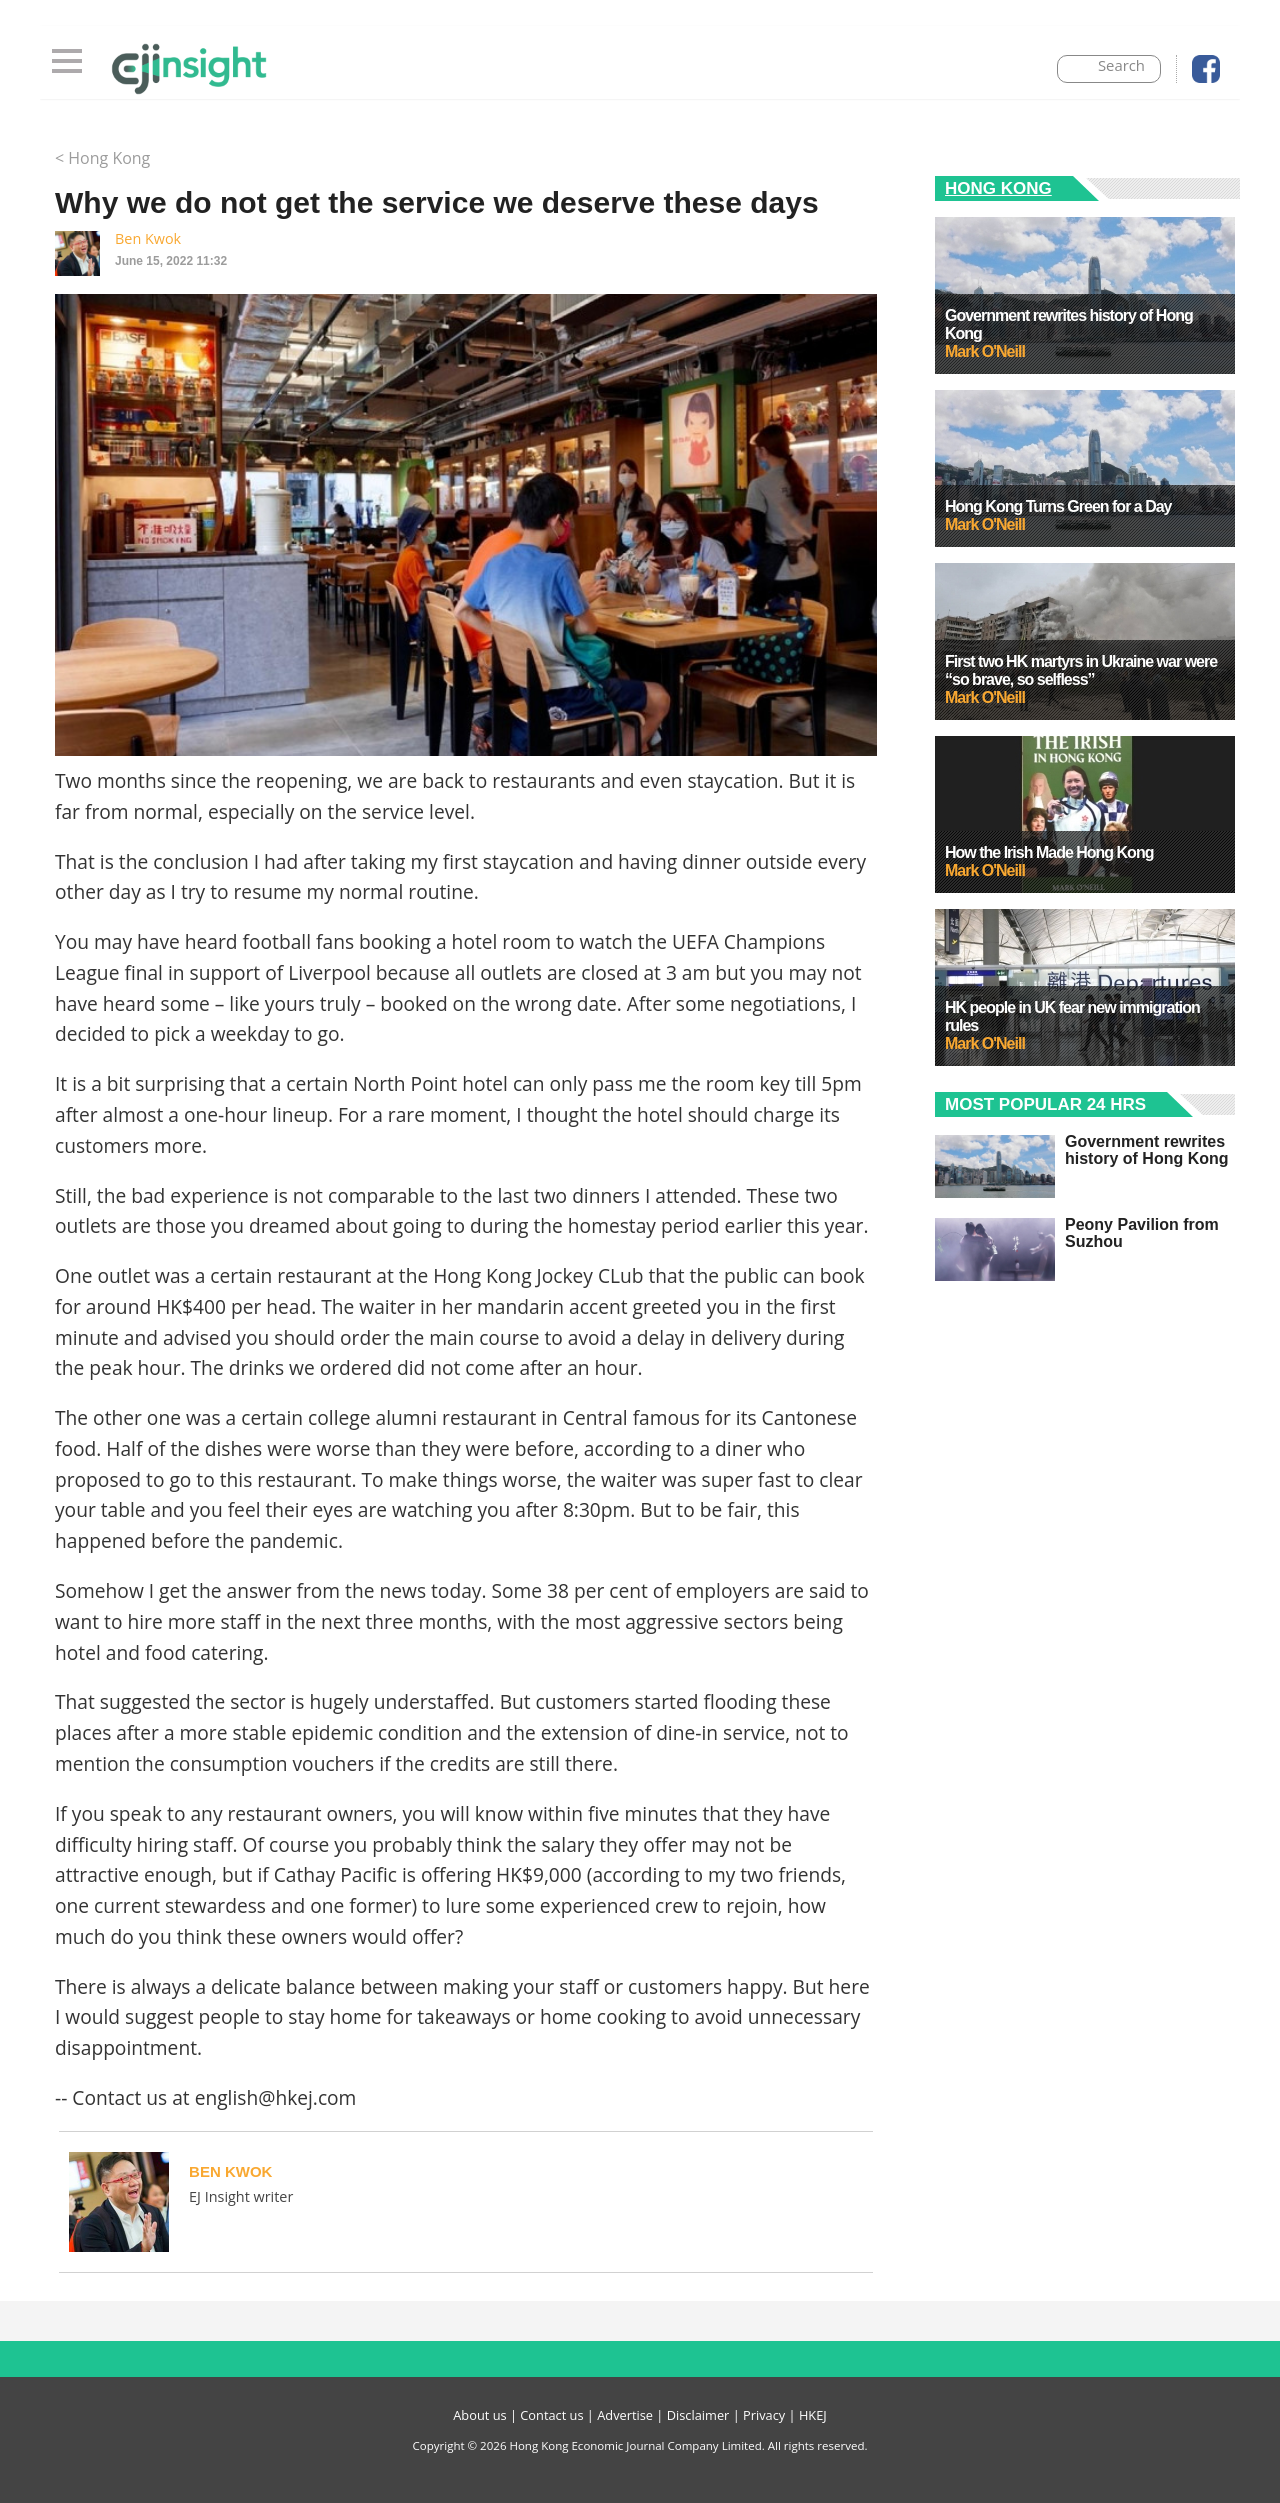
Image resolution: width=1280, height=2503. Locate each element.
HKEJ (813, 2415)
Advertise (625, 2415)
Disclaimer (698, 2415)
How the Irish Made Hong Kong (1049, 852)
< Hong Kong (102, 158)
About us (479, 2415)
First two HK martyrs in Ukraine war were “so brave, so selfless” (1081, 670)
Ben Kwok (148, 238)
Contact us (551, 2415)
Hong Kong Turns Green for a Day (1058, 506)
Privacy (764, 2415)
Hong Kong (998, 188)
